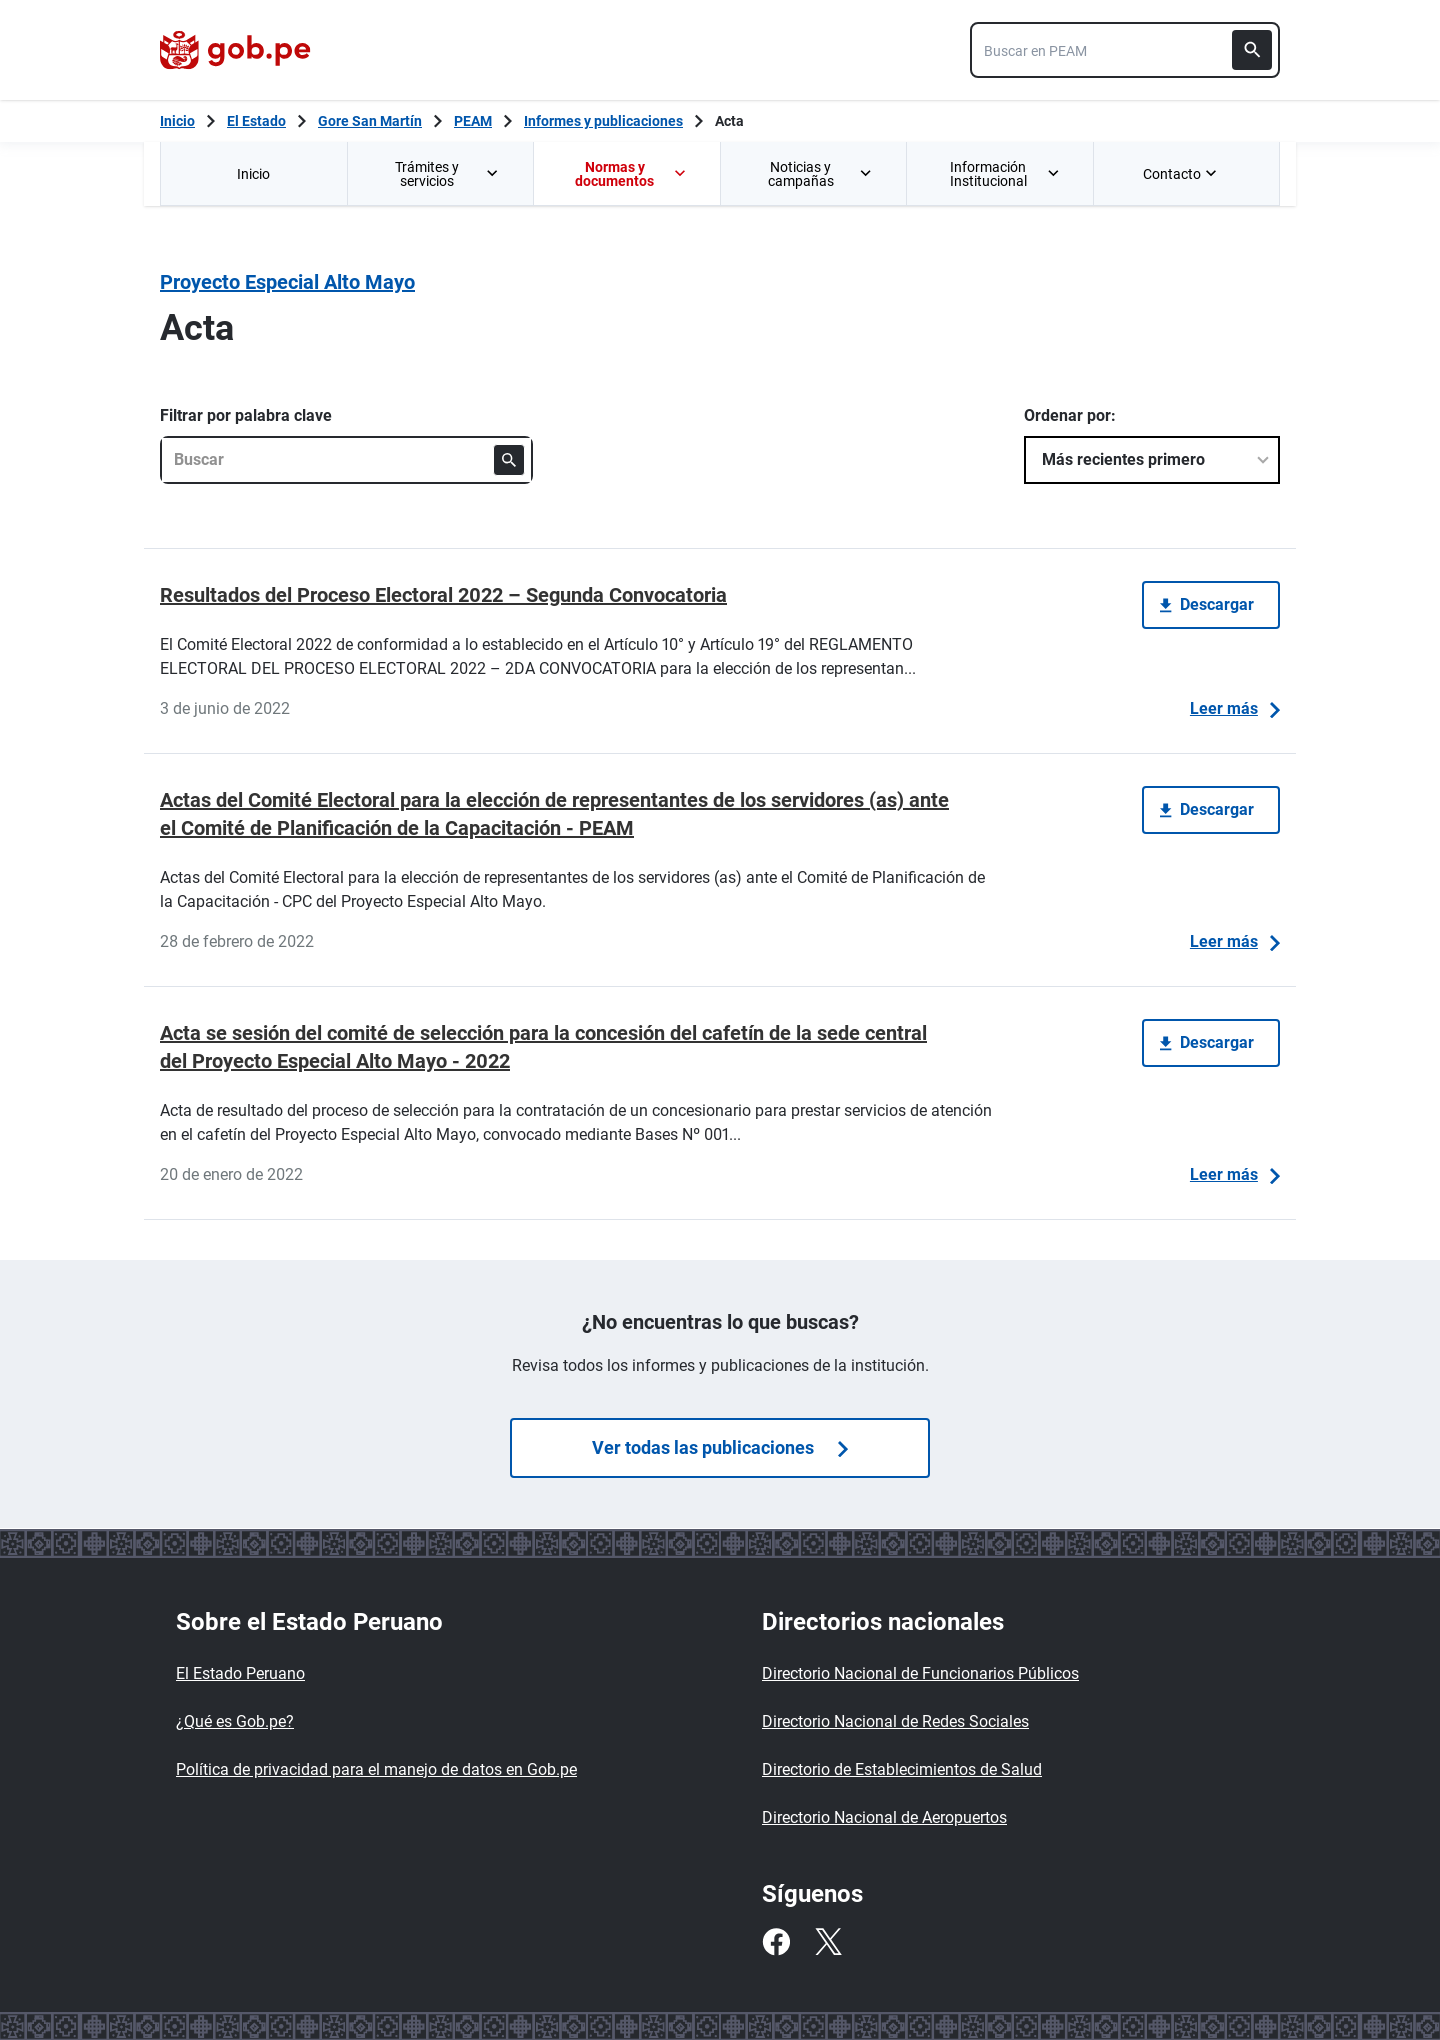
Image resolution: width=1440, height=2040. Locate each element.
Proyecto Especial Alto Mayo (287, 282)
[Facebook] (776, 1942)
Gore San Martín (370, 121)
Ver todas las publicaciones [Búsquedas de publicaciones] (720, 1447)
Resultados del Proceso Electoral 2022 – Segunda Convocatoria (443, 595)
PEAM (473, 121)
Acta (729, 121)
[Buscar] (1252, 50)
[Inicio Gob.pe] (177, 121)
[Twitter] (828, 1942)
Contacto (1182, 174)
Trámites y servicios (448, 174)
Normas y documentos (631, 174)
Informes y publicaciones (603, 121)
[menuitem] (253, 173)
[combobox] (1125, 50)
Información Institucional (1005, 174)
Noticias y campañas (821, 174)
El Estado (256, 121)
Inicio (253, 174)
